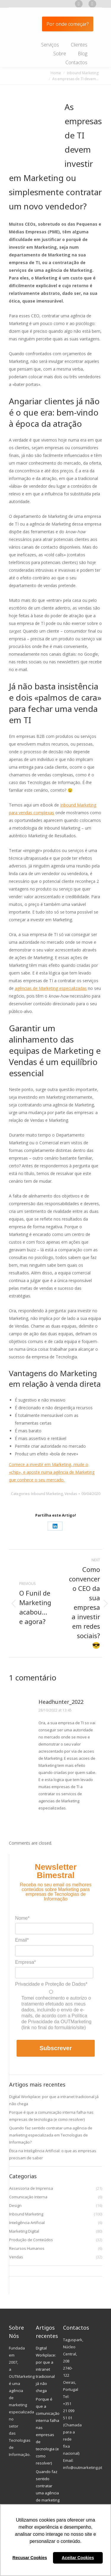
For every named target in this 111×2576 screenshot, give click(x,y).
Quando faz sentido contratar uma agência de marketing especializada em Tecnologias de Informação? (50, 2135)
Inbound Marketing (47, 1493)
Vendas (71, 1493)
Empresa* (25, 1962)
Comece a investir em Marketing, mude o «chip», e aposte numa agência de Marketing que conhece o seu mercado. (51, 1472)
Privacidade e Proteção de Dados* (51, 1984)
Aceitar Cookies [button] (78, 2557)
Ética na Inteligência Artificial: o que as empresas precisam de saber (52, 2154)
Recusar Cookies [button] (29, 2557)
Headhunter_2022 (60, 1701)
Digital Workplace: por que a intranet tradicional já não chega (54, 2100)
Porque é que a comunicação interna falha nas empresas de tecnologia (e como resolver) (51, 2116)
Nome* (22, 1918)
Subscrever (56, 2048)
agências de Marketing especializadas (51, 988)
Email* (22, 1939)
